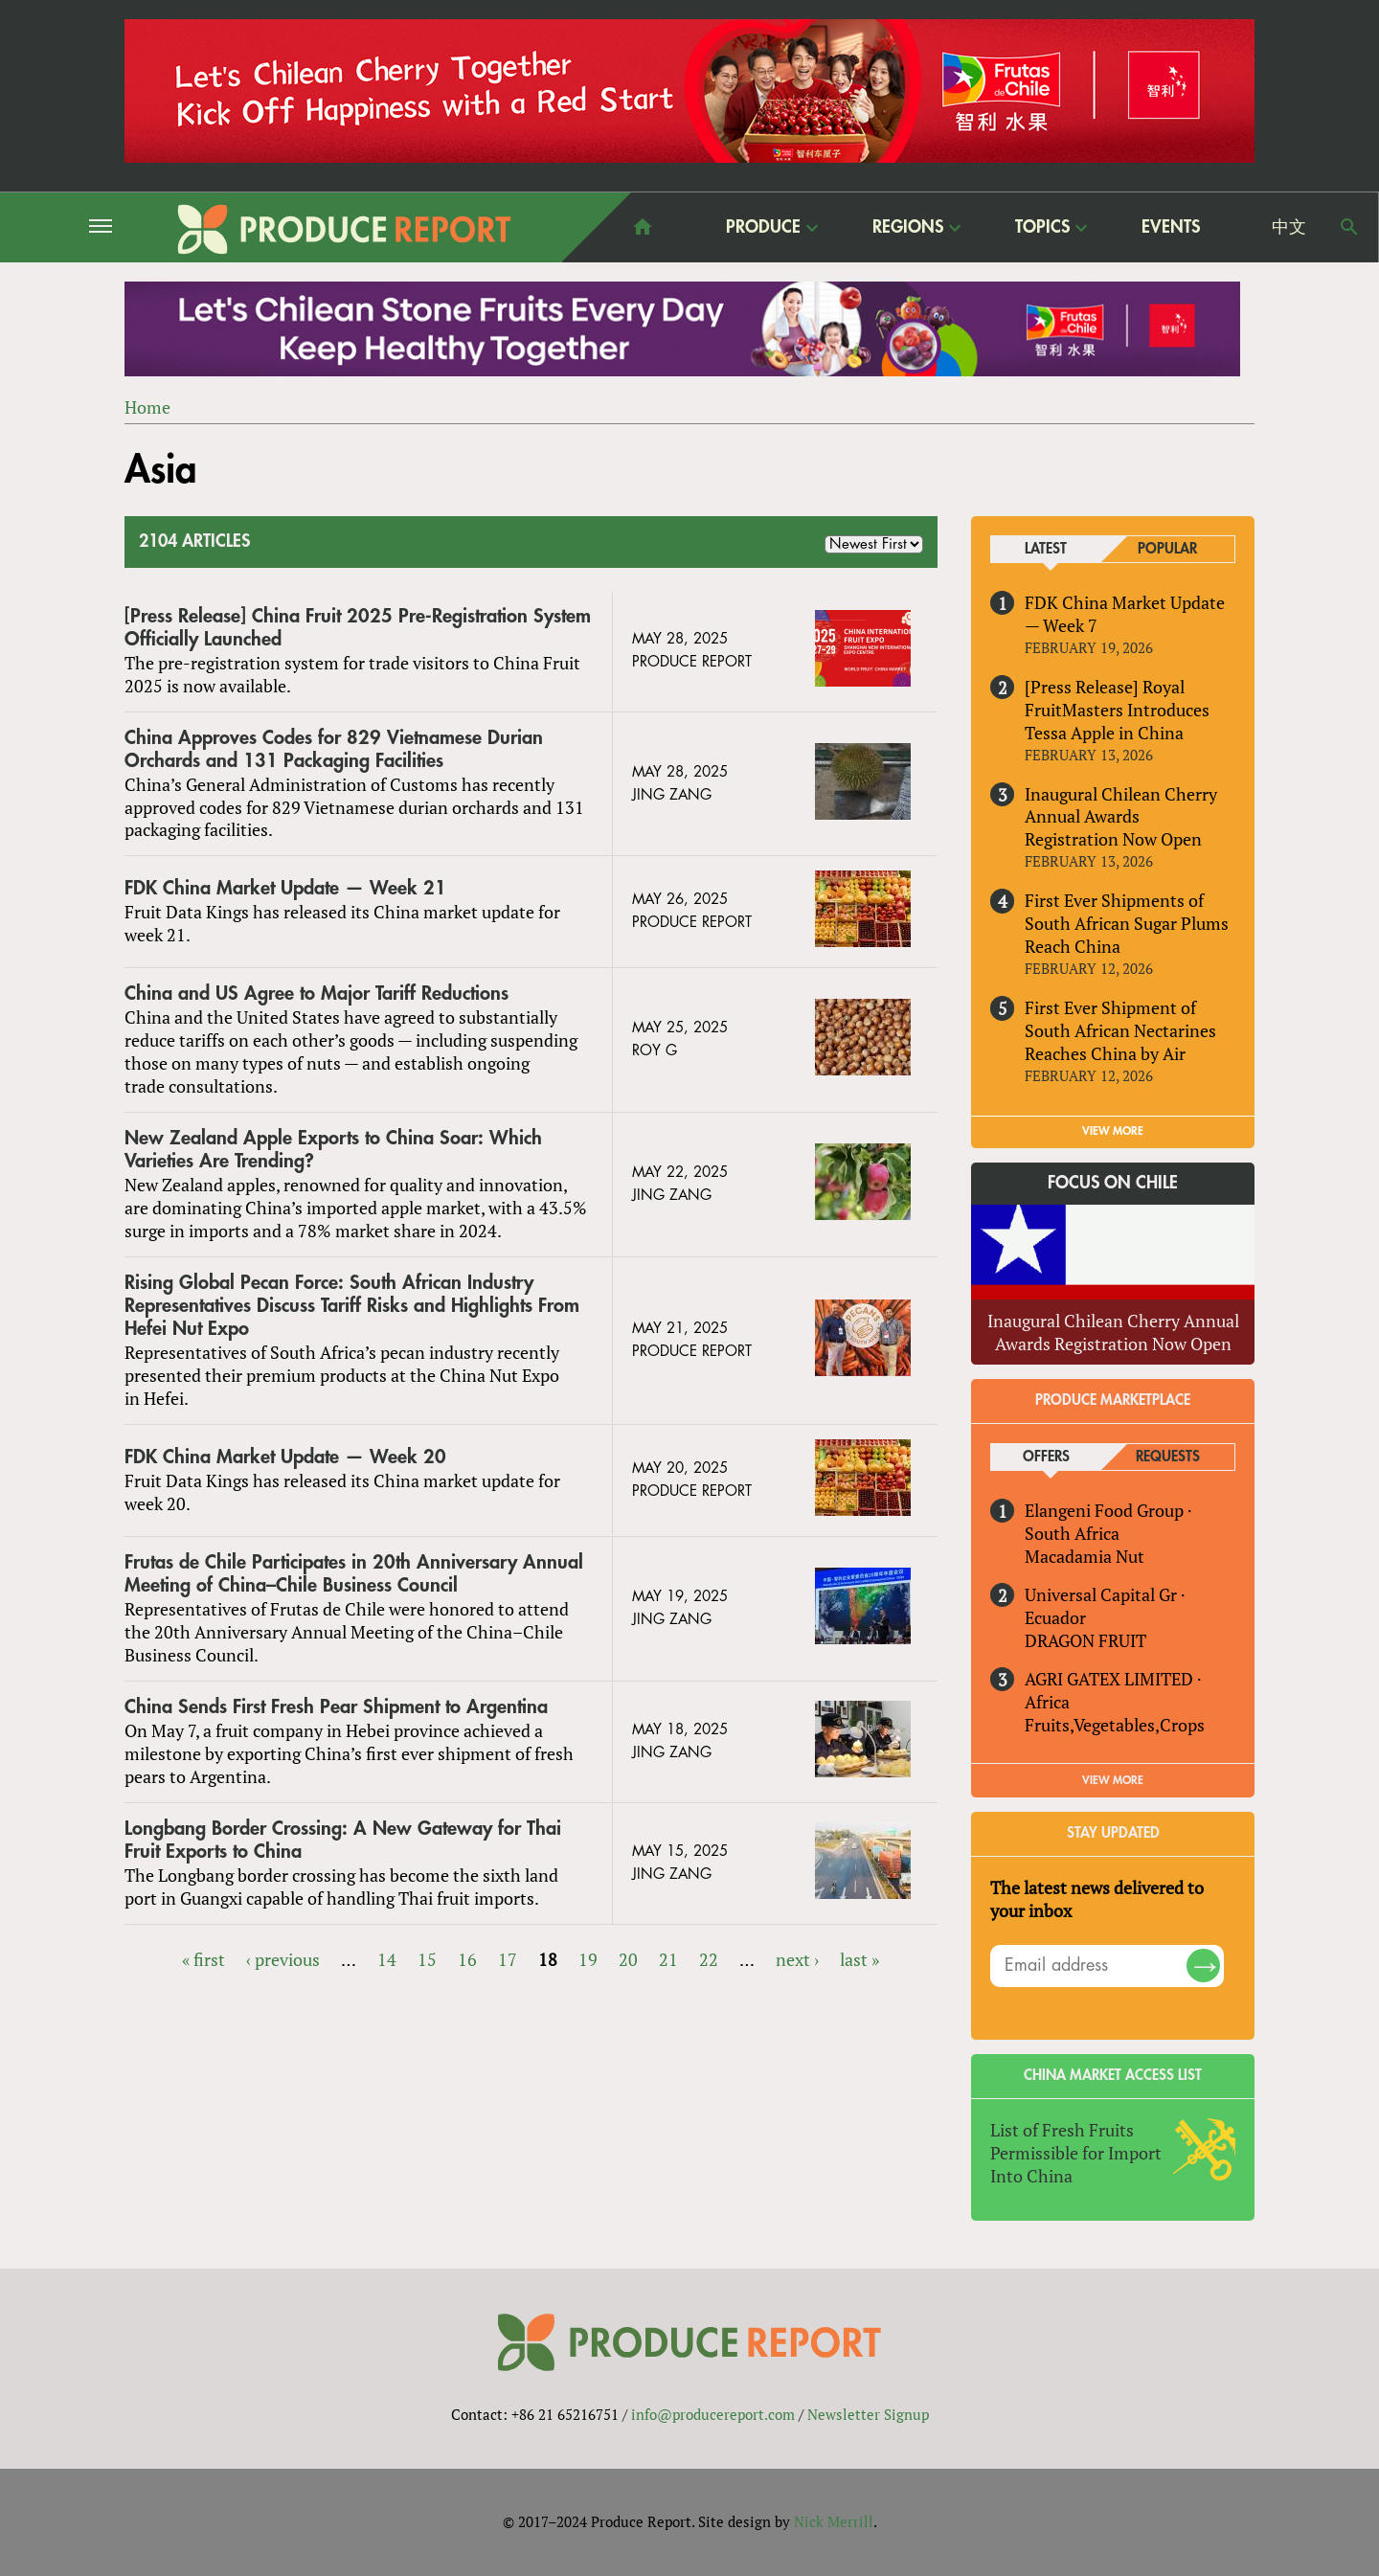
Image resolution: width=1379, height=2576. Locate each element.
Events (1171, 227)
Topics (1042, 226)
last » (859, 1959)
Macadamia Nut (1084, 1556)
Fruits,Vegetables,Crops (1115, 1724)
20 (628, 1959)
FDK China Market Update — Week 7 (1125, 614)
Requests (1168, 1457)
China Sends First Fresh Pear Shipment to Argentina (336, 1707)
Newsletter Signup (868, 2414)
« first (203, 1959)
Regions (907, 226)
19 (588, 1959)
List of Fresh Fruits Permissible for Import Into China (1076, 2152)
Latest (1046, 549)
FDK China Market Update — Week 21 (285, 888)
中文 (1289, 227)
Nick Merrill (833, 2521)
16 (467, 1959)
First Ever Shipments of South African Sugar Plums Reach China (1127, 923)
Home (147, 406)
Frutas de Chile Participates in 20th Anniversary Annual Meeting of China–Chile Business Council (353, 1573)
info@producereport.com (713, 2414)
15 (427, 1959)
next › (797, 1959)
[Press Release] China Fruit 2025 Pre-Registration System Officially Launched (357, 627)
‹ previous (283, 1959)
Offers (1046, 1457)
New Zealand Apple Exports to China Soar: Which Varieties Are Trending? (333, 1149)
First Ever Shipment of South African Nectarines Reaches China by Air (1120, 1030)
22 (708, 1959)
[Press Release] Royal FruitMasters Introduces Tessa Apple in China (1117, 709)
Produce (763, 226)
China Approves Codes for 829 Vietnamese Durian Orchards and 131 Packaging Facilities (333, 749)
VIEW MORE (1112, 1131)
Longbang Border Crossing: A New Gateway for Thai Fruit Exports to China (342, 1840)
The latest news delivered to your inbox (1097, 1899)
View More (1112, 1780)
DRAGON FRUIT (1085, 1640)
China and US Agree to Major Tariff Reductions (316, 993)
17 (507, 1959)
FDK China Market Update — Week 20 (285, 1457)
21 (668, 1959)
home (642, 226)
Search (1349, 226)
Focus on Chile (1113, 1182)
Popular (1167, 549)
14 (386, 1959)
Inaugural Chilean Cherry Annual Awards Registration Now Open (1121, 816)
